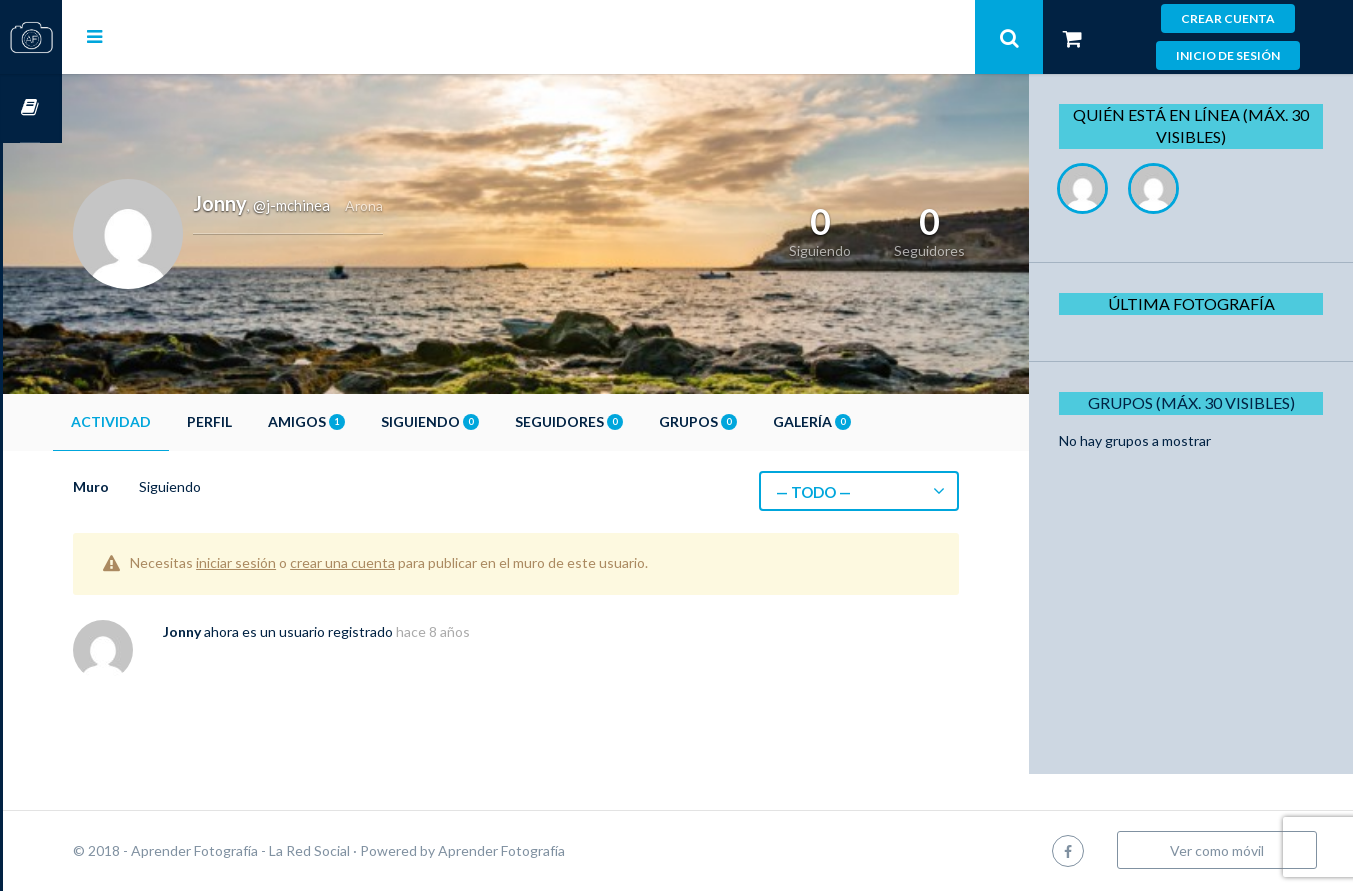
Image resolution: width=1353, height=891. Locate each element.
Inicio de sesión (1228, 55)
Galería (871, 421)
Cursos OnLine (31, 108)
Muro (150, 486)
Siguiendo (489, 421)
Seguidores (628, 421)
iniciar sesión (295, 562)
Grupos (757, 421)
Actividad (170, 421)
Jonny (241, 631)
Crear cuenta (1228, 18)
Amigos (365, 421)
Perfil (268, 421)
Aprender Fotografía (560, 850)
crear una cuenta (401, 562)
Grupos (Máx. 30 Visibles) (1198, 402)
